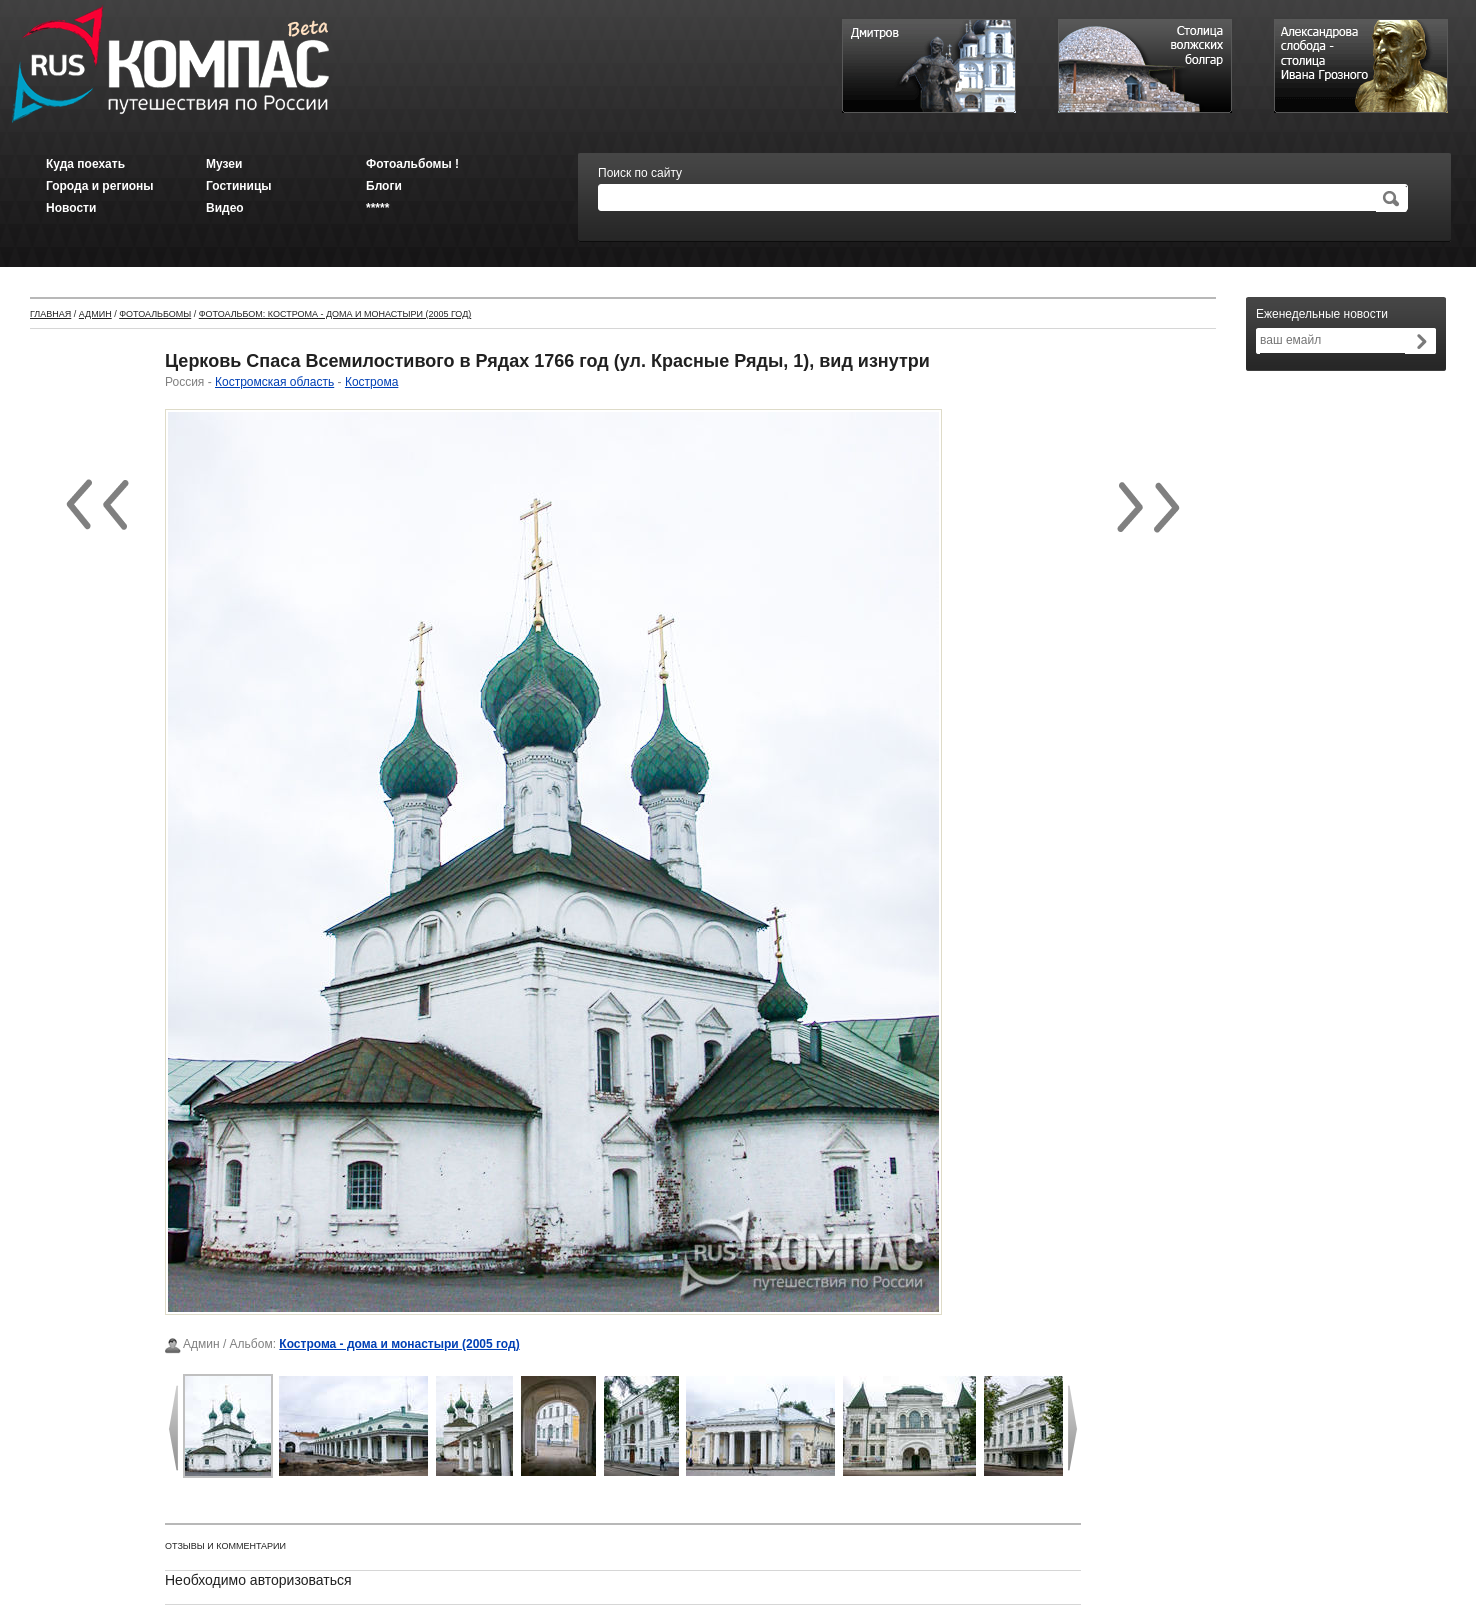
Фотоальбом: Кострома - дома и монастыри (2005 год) (335, 314)
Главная (50, 314)
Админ (95, 314)
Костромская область (274, 382)
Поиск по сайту (640, 173)
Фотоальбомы (155, 314)
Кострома (371, 382)
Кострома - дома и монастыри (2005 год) (399, 1344)
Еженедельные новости (1322, 314)
